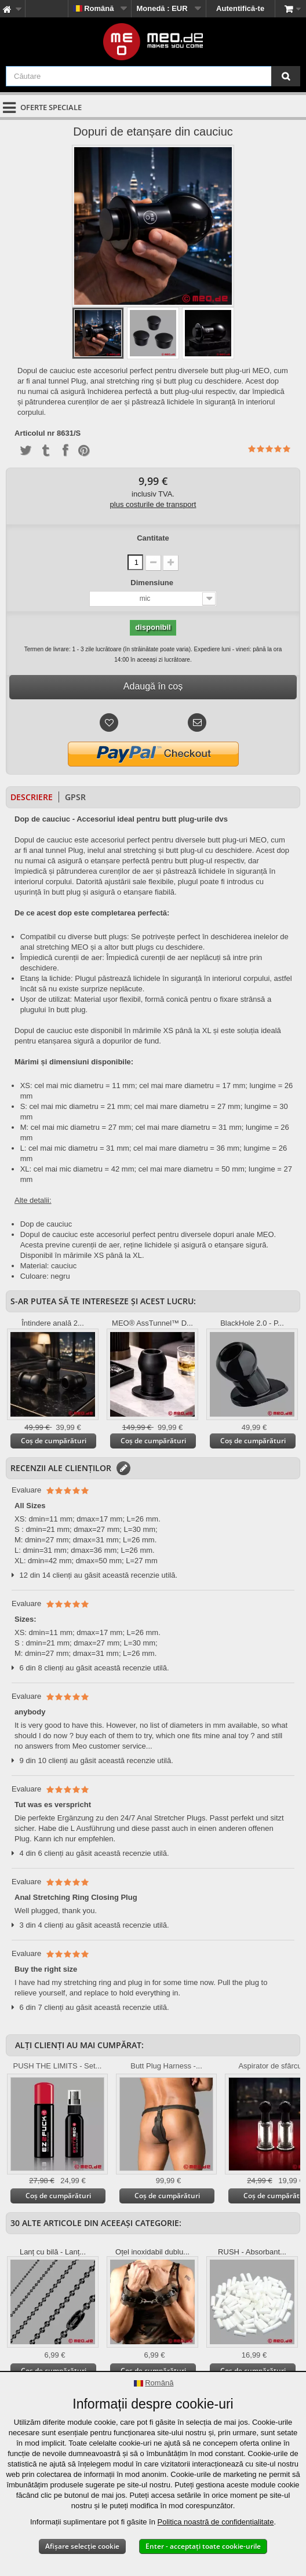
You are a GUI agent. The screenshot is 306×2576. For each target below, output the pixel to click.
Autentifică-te (240, 8)
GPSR (75, 796)
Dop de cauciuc (46, 1224)
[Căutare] (285, 76)
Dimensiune (152, 582)
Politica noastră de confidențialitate (216, 2521)
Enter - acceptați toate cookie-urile (203, 2546)
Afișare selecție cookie (82, 2546)
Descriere (31, 796)
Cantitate (153, 538)
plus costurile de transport (153, 504)
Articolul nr (34, 433)
